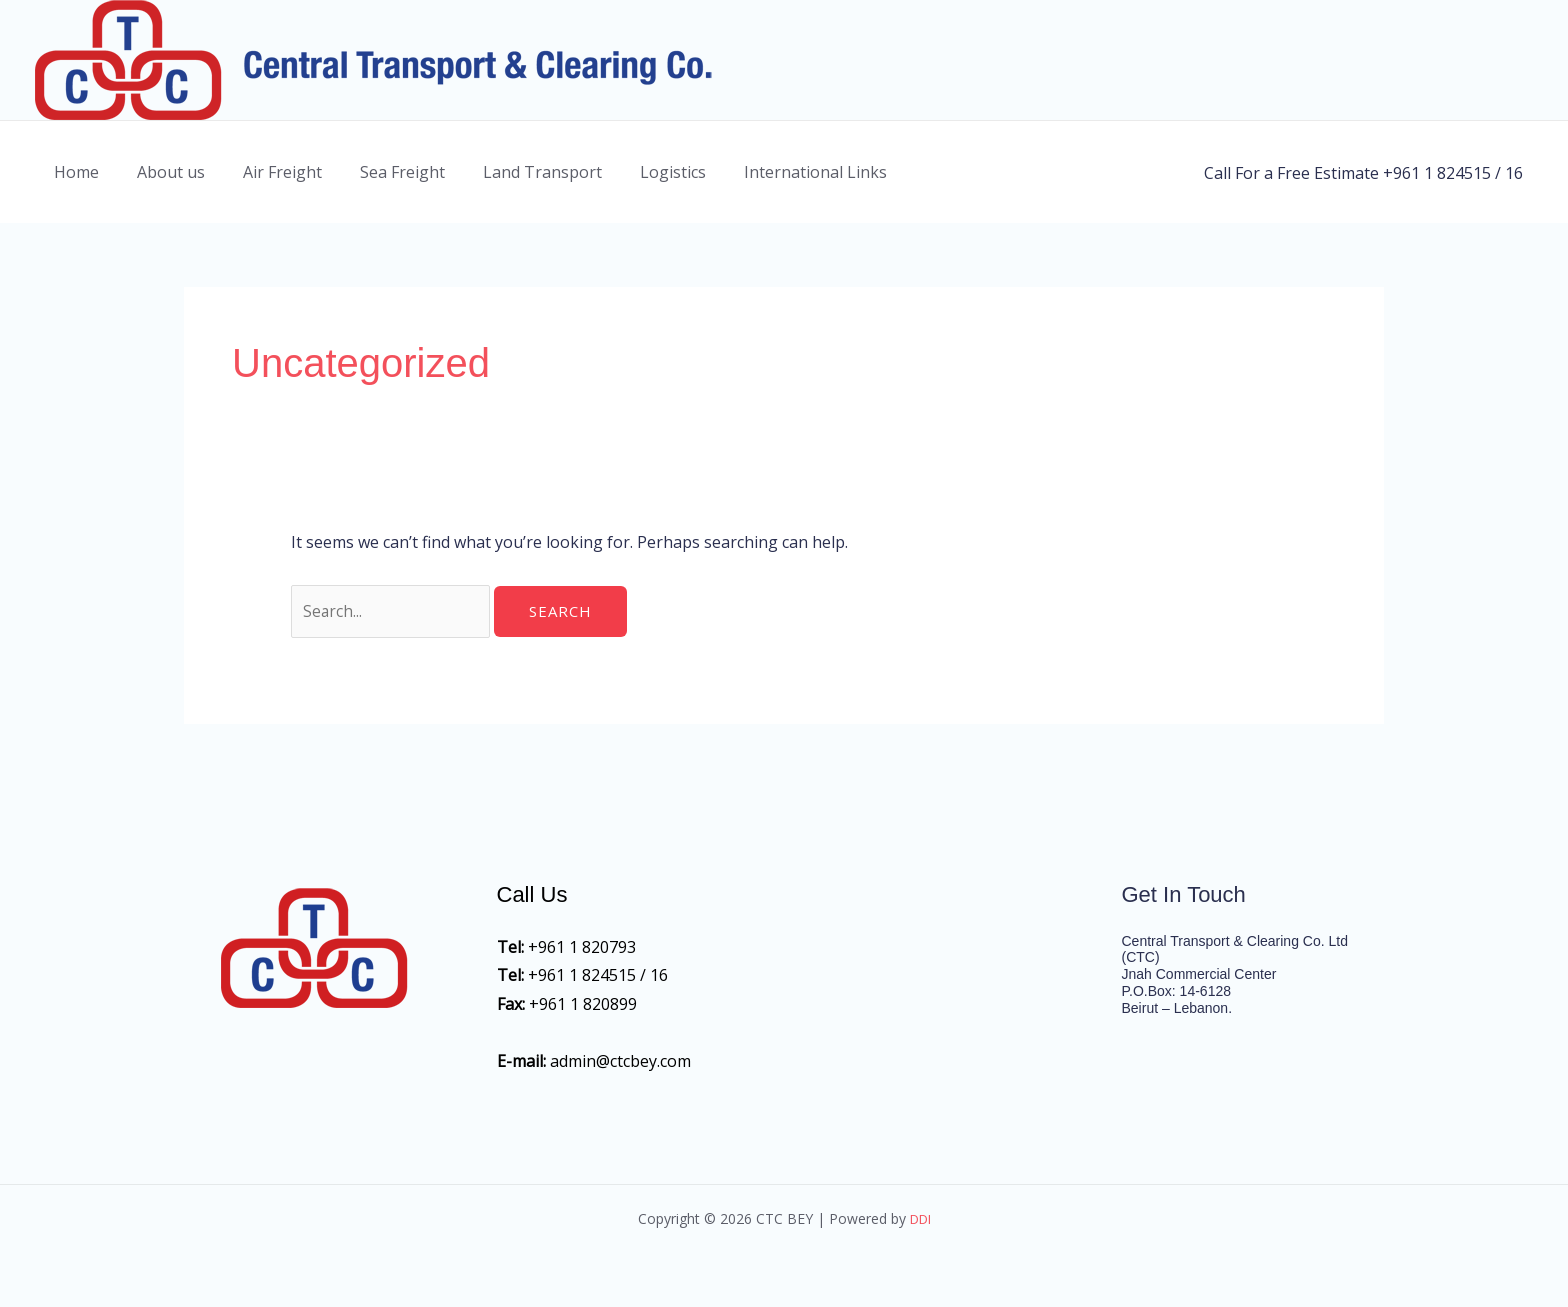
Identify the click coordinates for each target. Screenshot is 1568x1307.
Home (73, 172)
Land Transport (515, 172)
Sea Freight (381, 172)
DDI (920, 1220)
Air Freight (267, 172)
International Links (776, 172)
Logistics (640, 172)
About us (162, 172)
